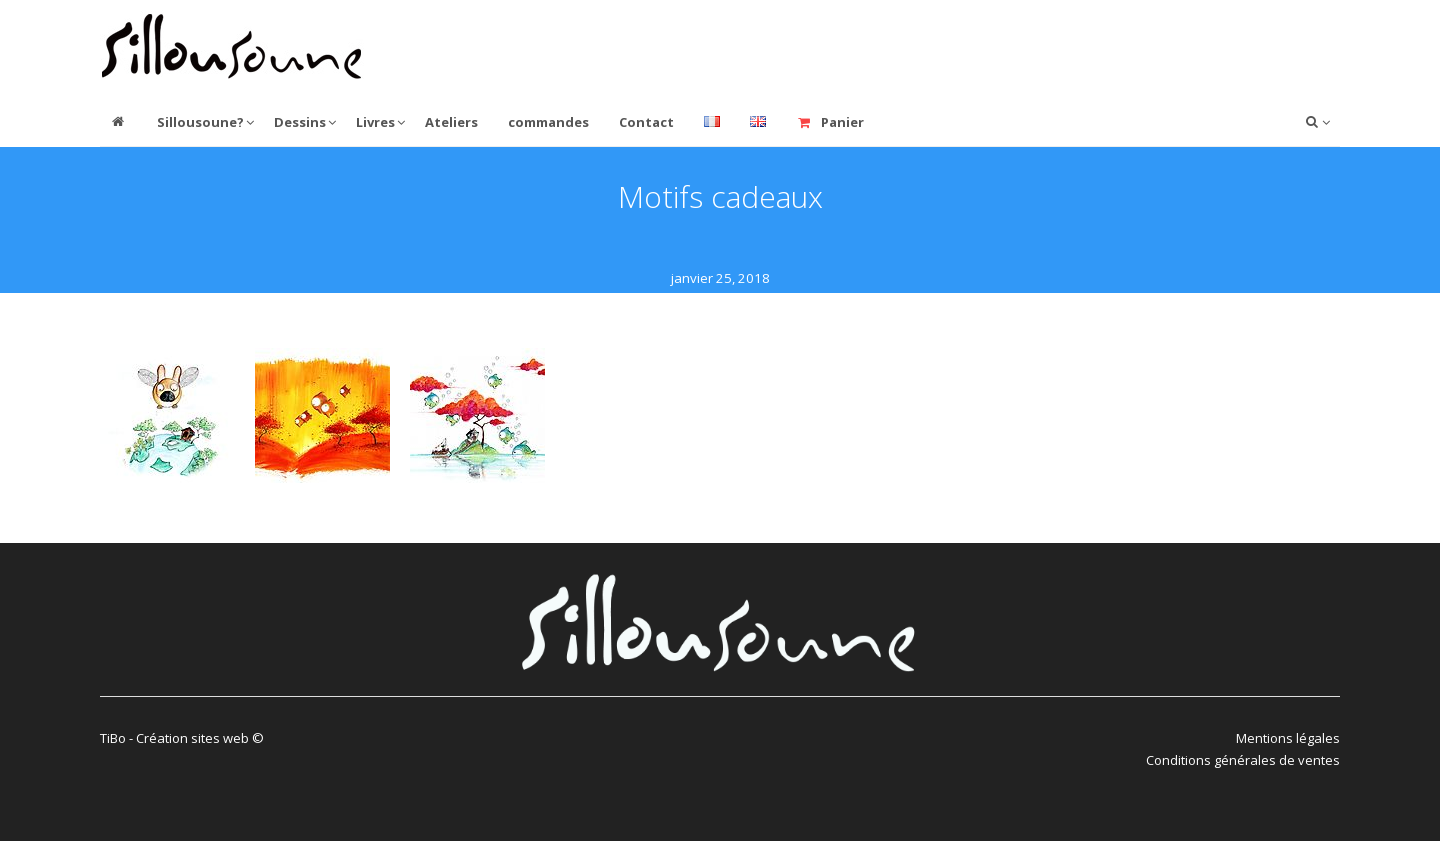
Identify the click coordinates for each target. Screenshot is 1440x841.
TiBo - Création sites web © (182, 738)
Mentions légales (1288, 738)
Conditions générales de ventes (1243, 760)
